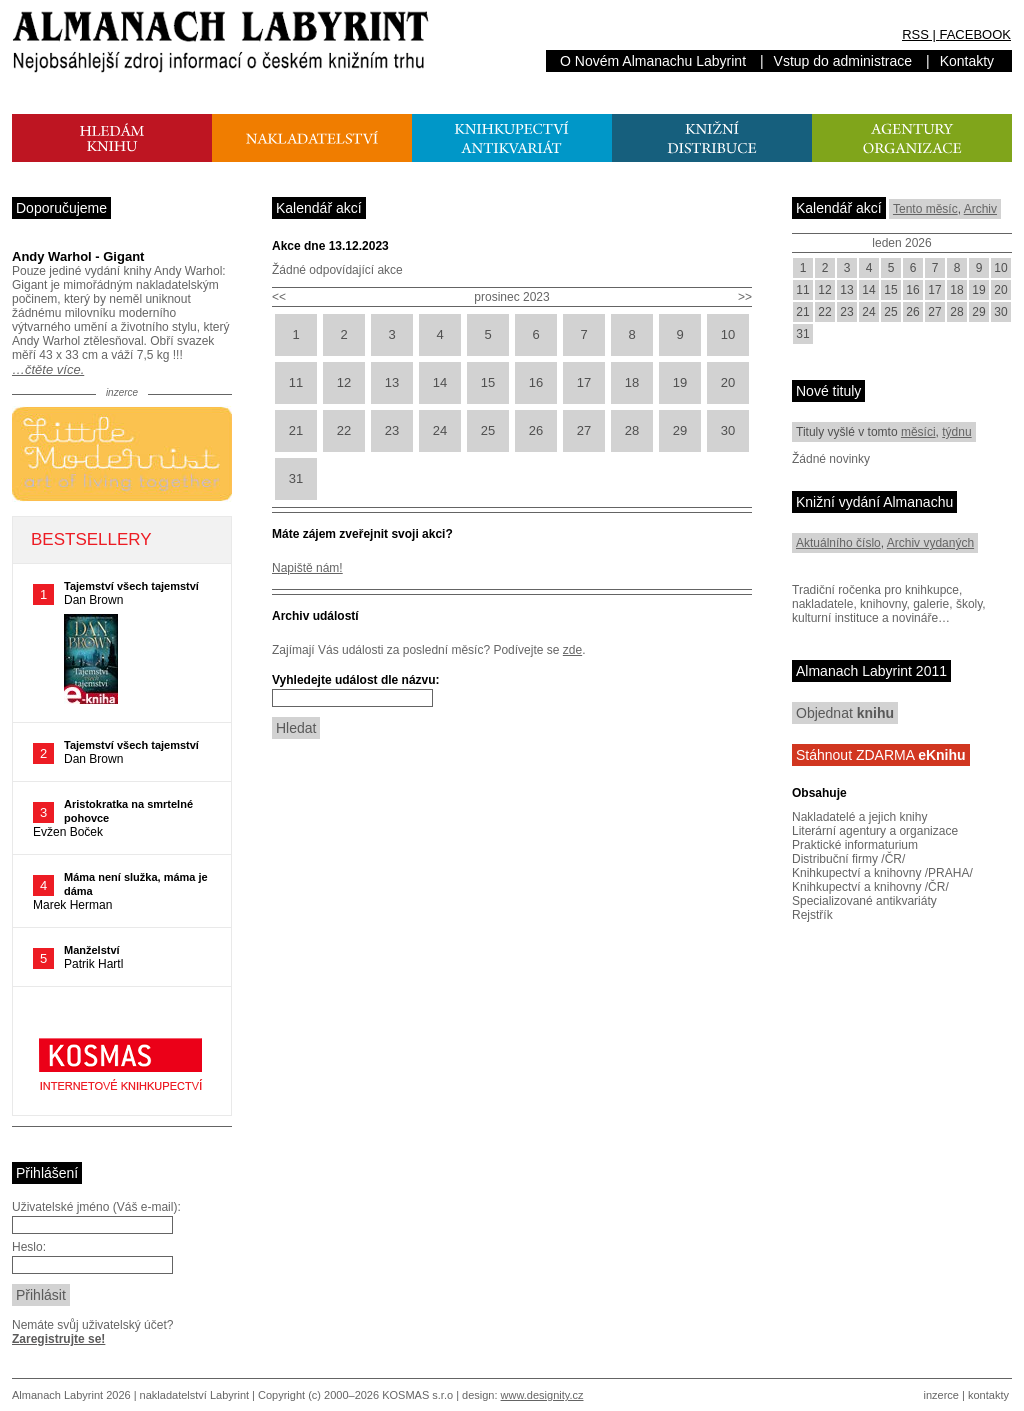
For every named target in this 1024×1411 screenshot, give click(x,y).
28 (632, 430)
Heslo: (29, 1247)
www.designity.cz (542, 1395)
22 (344, 430)
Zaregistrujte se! (58, 1339)
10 (728, 334)
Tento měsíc (925, 209)
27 (584, 430)
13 (392, 382)
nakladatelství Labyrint (194, 1395)
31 (296, 478)
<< (279, 297)
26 (536, 430)
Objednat (845, 713)
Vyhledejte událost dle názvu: (356, 680)
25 (488, 430)
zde (572, 650)
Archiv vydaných (930, 543)
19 (680, 382)
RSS (915, 34)
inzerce (941, 1395)
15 (488, 382)
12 (344, 382)
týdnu (956, 432)
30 (728, 430)
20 (728, 382)
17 (584, 382)
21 (296, 430)
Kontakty (967, 61)
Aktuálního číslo (838, 543)
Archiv (980, 209)
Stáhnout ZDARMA (881, 755)
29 (680, 430)
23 (392, 430)
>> (745, 297)
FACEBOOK (975, 34)
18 (632, 382)
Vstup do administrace (843, 61)
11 (296, 382)
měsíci (918, 432)
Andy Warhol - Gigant (78, 256)
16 (536, 382)
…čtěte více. (48, 369)
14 (440, 382)
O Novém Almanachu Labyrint (653, 61)
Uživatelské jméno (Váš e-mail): (96, 1207)
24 (440, 430)
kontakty (988, 1395)
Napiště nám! (307, 568)
